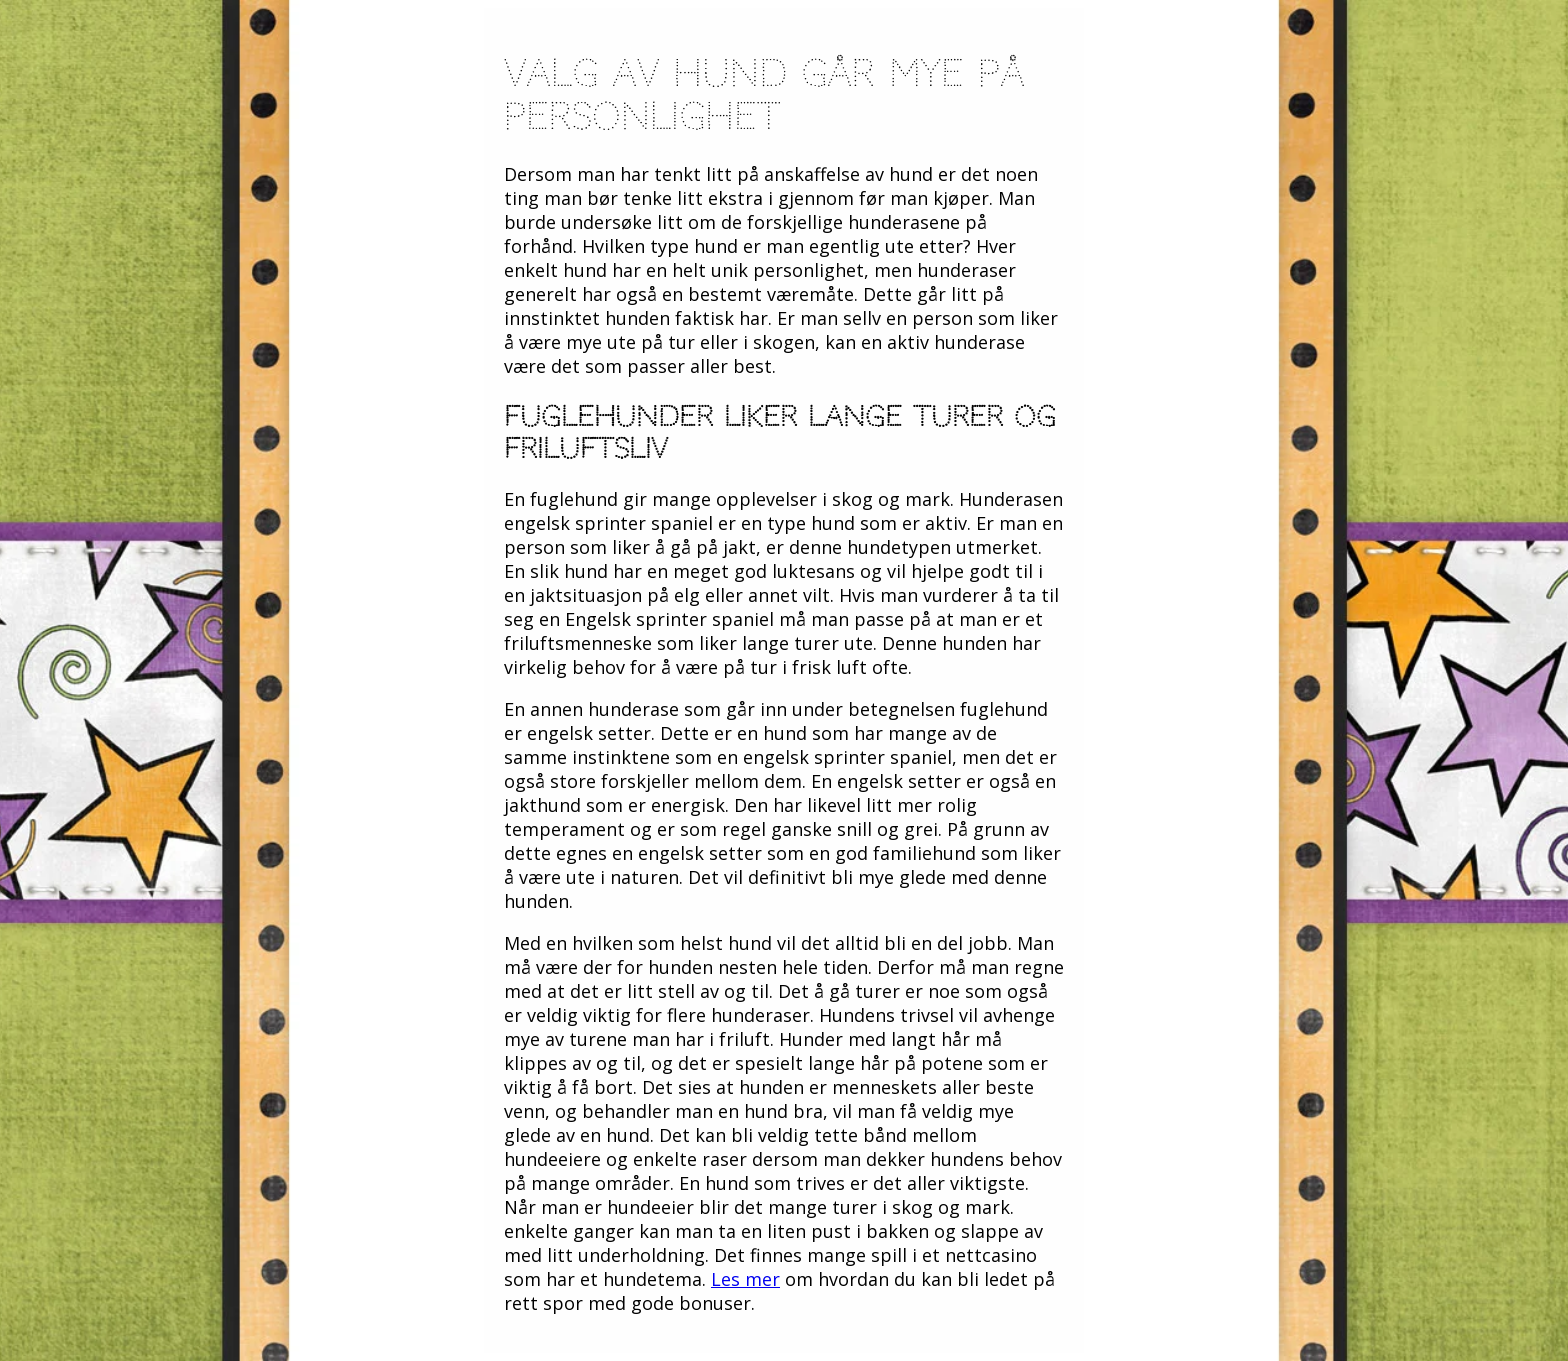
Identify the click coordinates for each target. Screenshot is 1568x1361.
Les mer (745, 1279)
